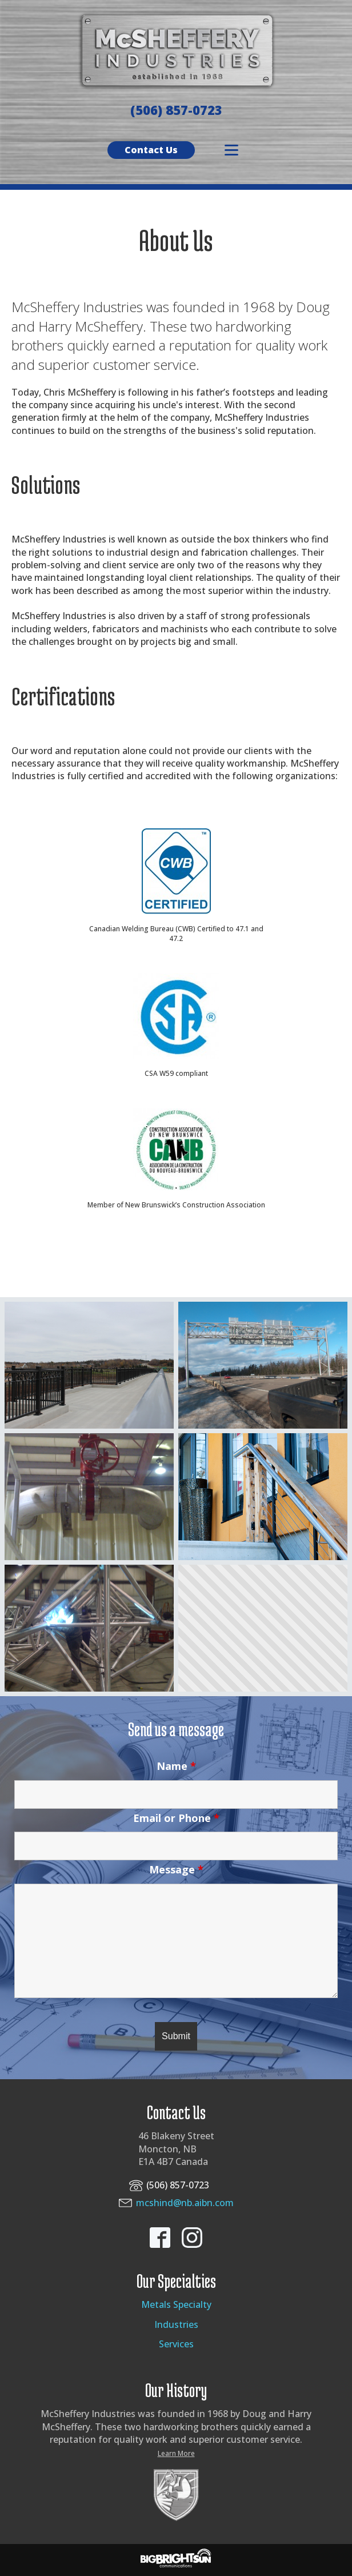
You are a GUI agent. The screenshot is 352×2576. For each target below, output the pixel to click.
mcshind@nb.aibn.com (185, 2202)
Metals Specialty (176, 2304)
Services (176, 2344)
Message (176, 1869)
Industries (176, 2324)
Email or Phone (176, 1818)
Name (176, 1766)
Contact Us (151, 149)
